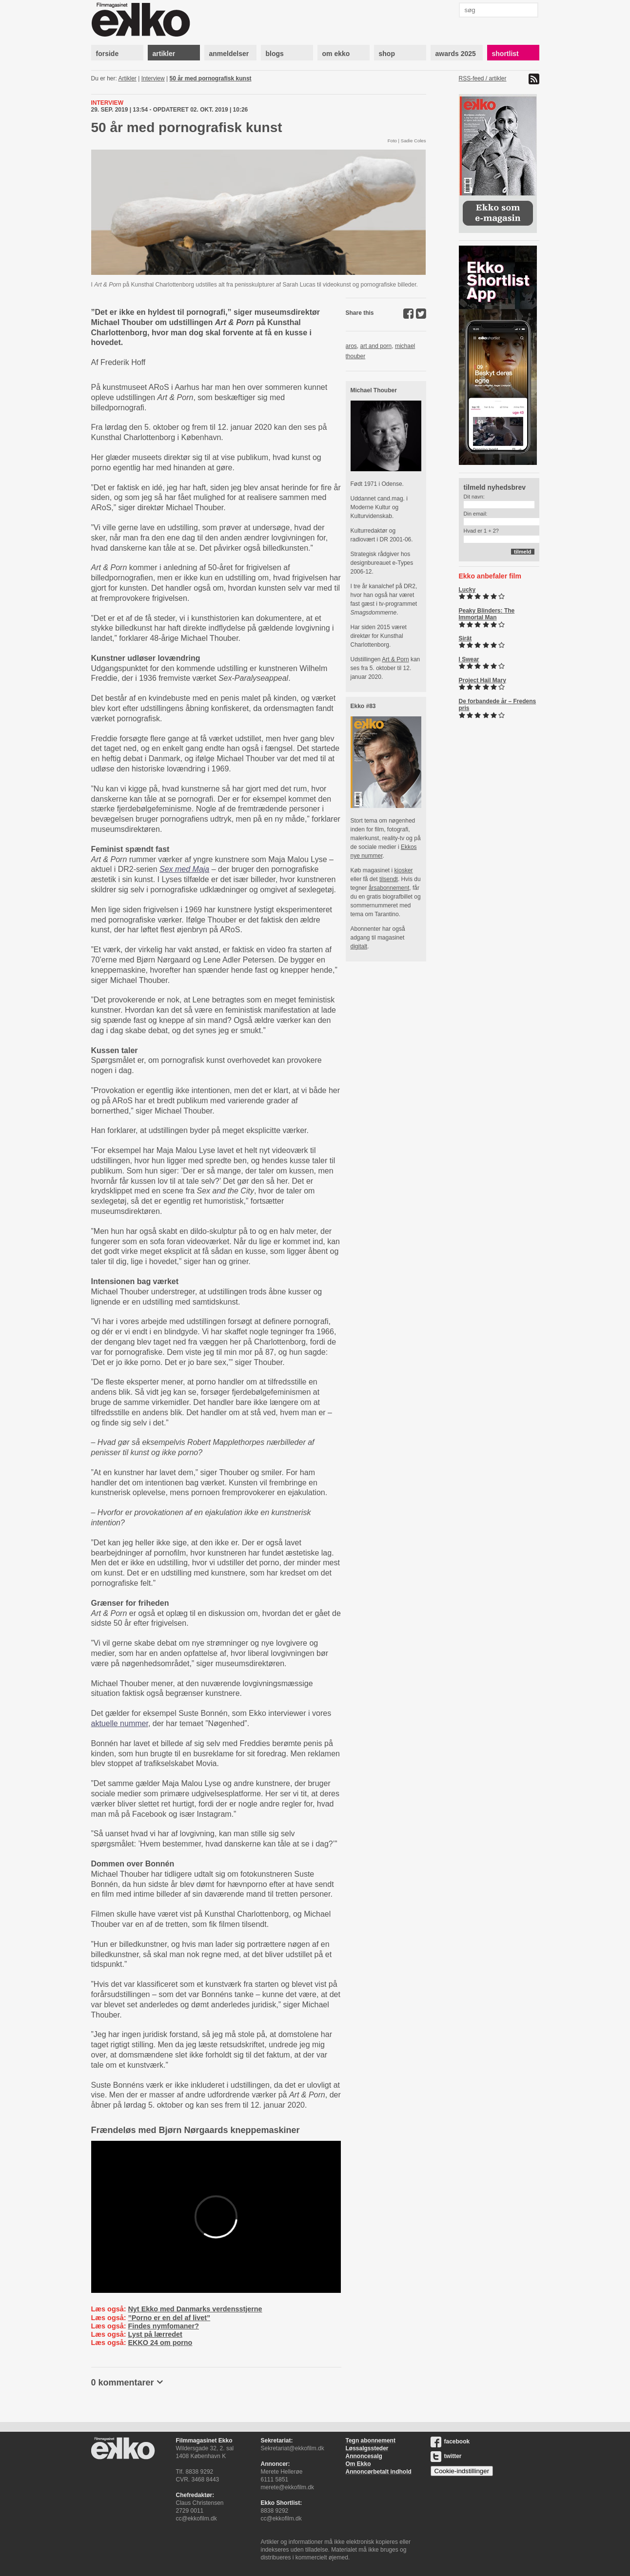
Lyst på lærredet (155, 2334)
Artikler (127, 78)
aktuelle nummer (119, 1723)
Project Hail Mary (482, 680)
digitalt (359, 946)
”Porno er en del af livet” (169, 2318)
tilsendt (388, 879)
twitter (446, 2456)
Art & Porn (395, 659)
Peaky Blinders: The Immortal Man (487, 614)
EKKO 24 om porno (160, 2342)
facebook (450, 2441)
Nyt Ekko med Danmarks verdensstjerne (195, 2309)
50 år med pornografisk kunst (211, 78)
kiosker (403, 870)
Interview (153, 78)
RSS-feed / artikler (483, 78)
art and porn (376, 346)
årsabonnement (389, 887)
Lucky (467, 589)
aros (351, 346)
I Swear (469, 659)
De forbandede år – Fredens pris (497, 704)
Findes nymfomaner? (163, 2326)
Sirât (465, 638)
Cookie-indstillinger (462, 2471)
